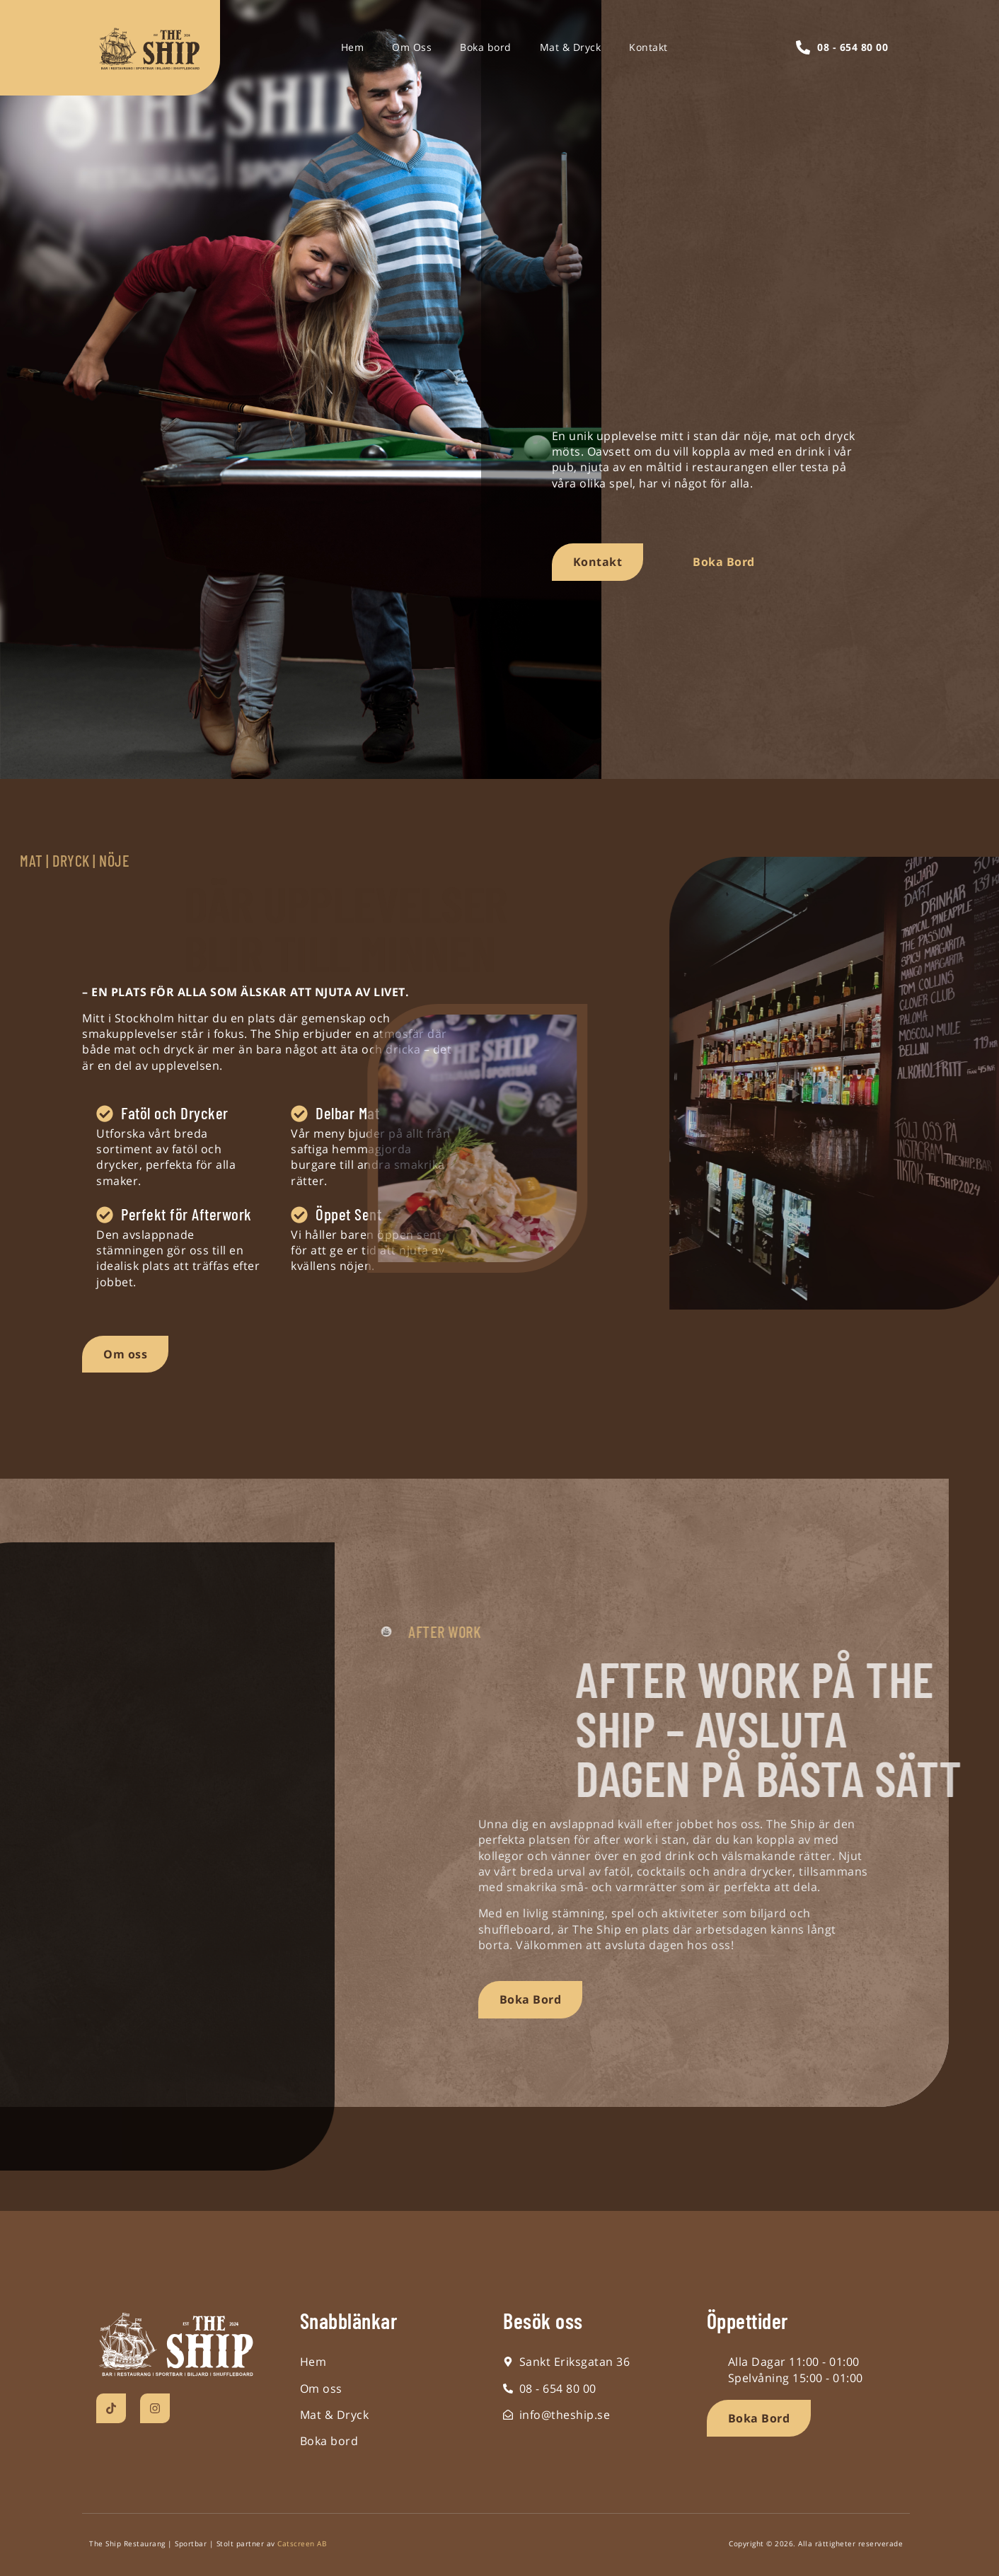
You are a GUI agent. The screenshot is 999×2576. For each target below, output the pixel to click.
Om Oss (412, 47)
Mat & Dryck (570, 47)
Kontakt (648, 47)
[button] (759, 2418)
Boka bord (486, 47)
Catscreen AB (301, 2543)
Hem (352, 47)
